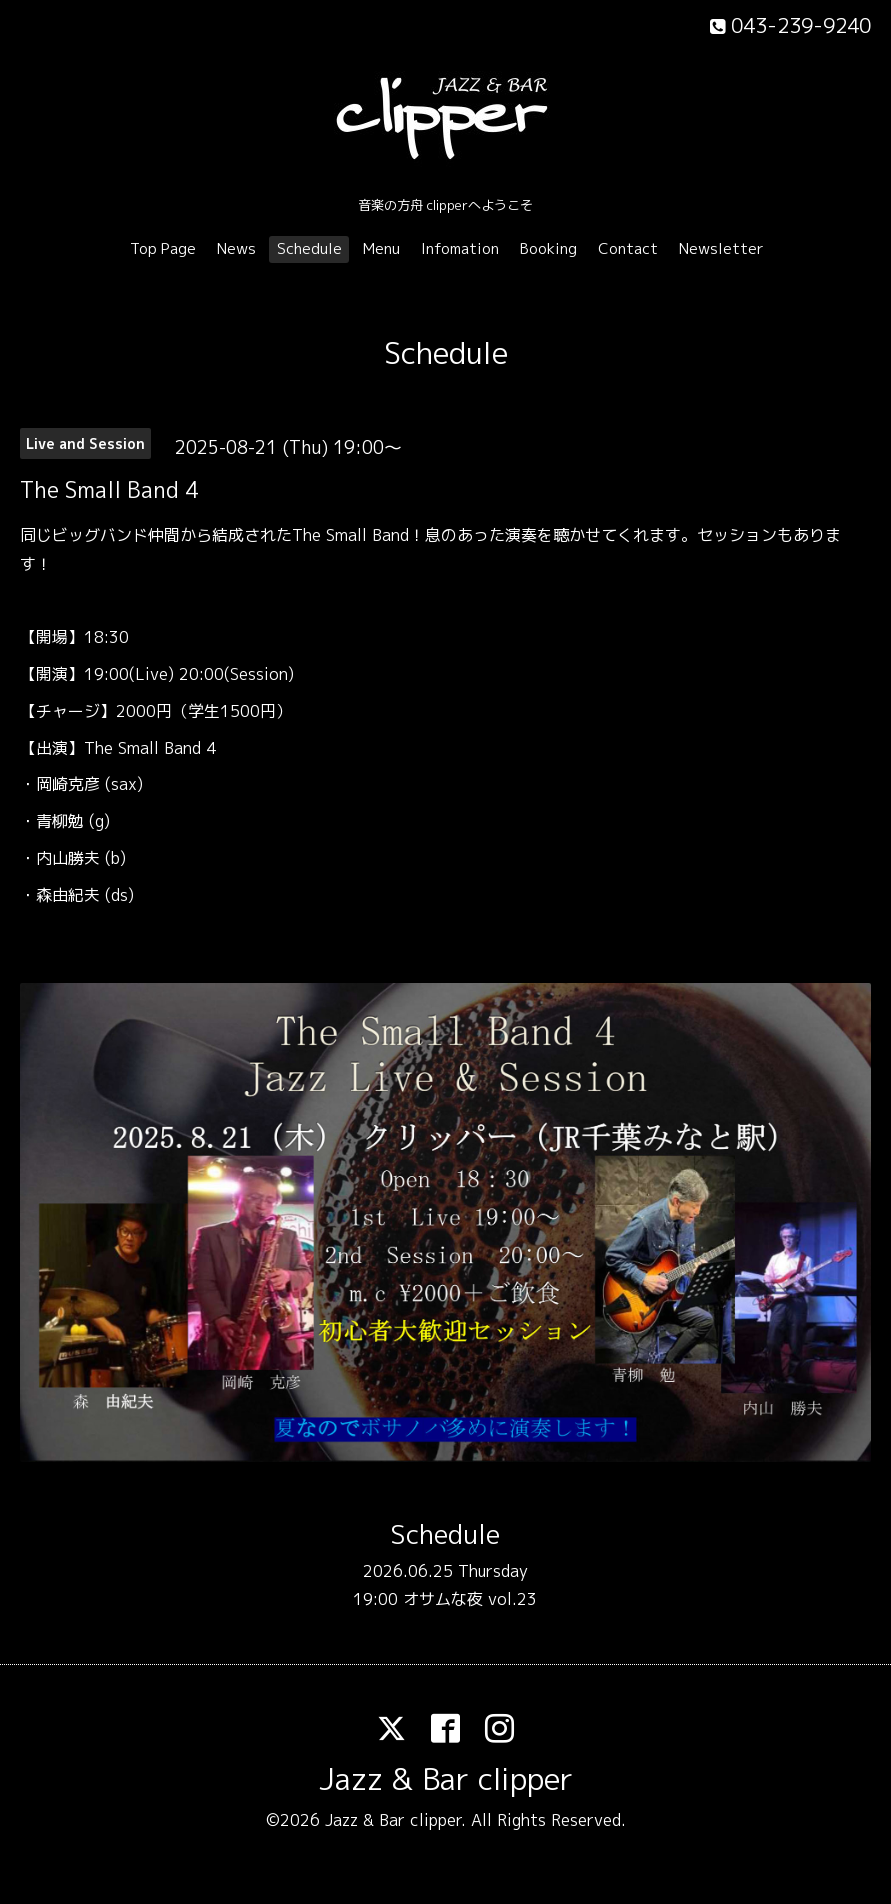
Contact (628, 248)
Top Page (163, 248)
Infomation (460, 248)
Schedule (309, 248)
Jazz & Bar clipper (446, 1779)
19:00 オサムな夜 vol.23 (445, 1599)
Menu (381, 248)
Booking (548, 248)
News (236, 248)
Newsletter (721, 248)
